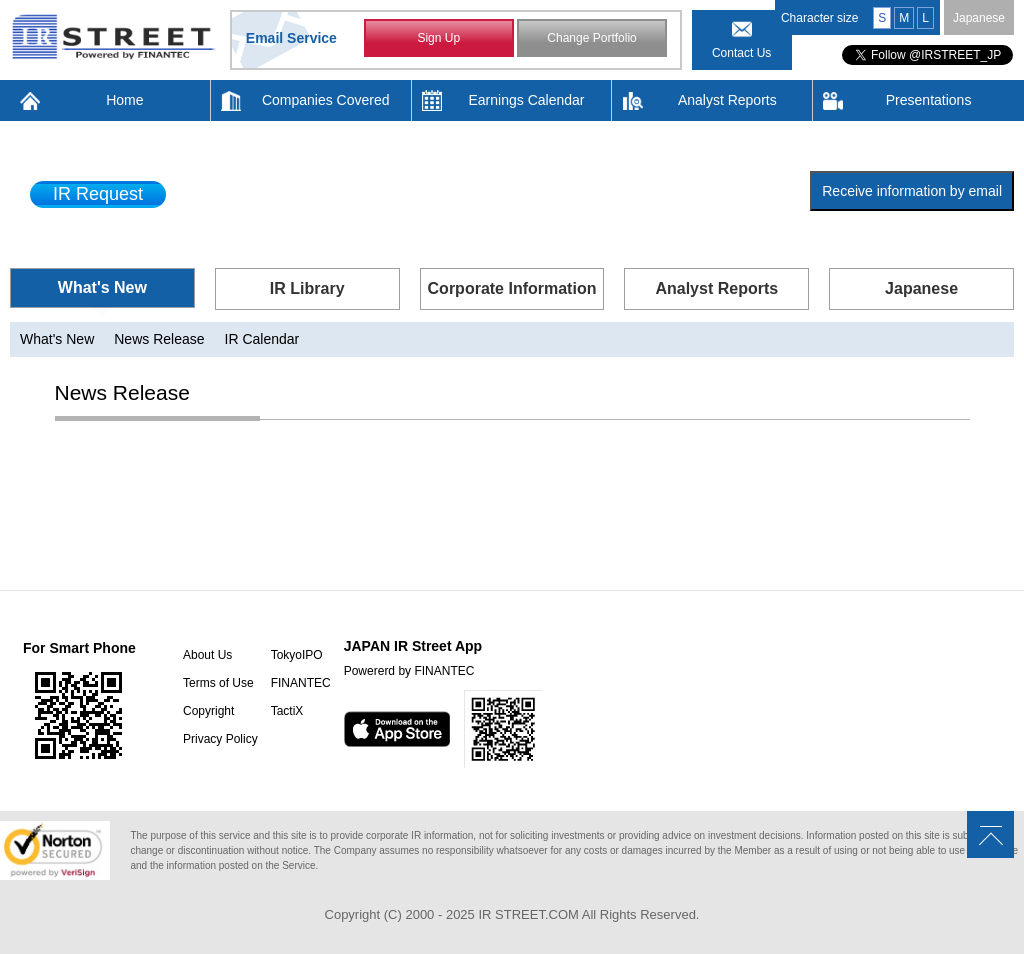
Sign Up (438, 38)
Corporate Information (512, 288)
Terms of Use (218, 683)
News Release (159, 339)
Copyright (208, 711)
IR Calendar (262, 339)
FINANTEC (301, 683)
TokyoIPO (297, 655)
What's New (102, 287)
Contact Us (741, 53)
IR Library (307, 288)
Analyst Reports (727, 100)
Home (124, 100)
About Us (207, 655)
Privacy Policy (220, 739)
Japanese (979, 18)
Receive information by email (912, 191)
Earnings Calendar (527, 100)
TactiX (287, 711)
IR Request (98, 194)
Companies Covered (326, 100)
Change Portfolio (591, 38)
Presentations (929, 100)
